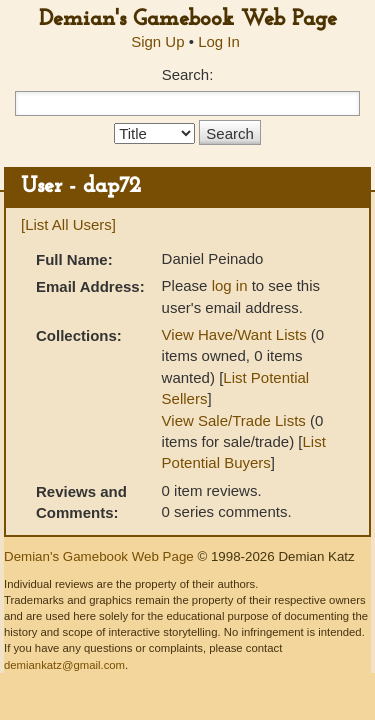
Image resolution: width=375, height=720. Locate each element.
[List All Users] (68, 224)
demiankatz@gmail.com (64, 665)
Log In (219, 41)
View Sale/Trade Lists (234, 420)
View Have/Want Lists (234, 334)
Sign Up (157, 41)
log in (230, 285)
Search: (188, 74)
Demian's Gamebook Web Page (188, 19)
